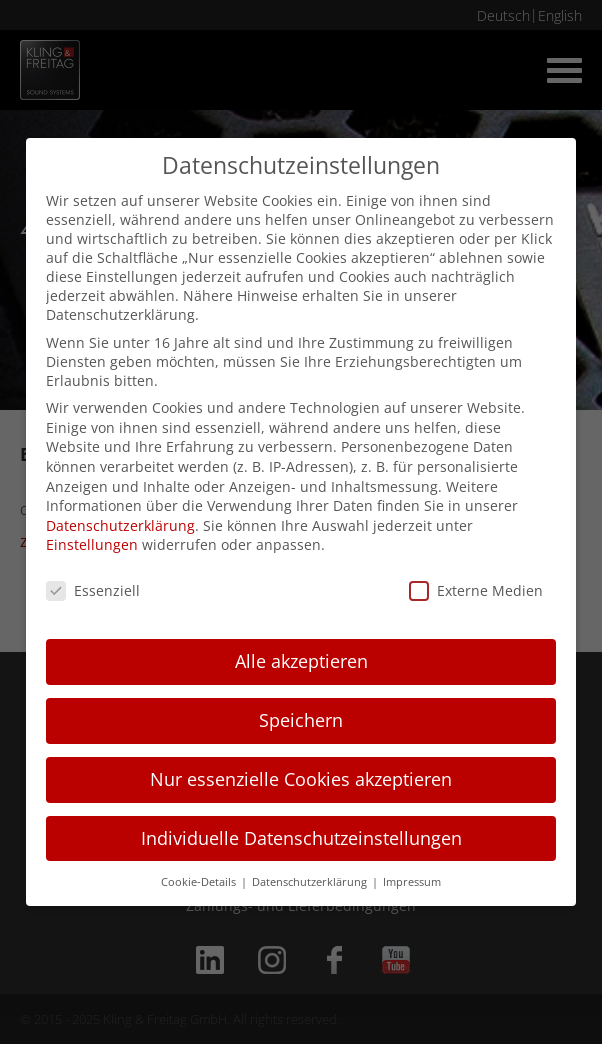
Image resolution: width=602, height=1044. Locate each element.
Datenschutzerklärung (120, 525)
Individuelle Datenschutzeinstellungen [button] (301, 838)
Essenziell (93, 590)
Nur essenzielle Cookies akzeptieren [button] (301, 779)
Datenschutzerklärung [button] (311, 882)
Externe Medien (476, 590)
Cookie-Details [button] (200, 882)
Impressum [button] (412, 882)
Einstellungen (92, 544)
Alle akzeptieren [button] (301, 661)
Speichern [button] (301, 720)
